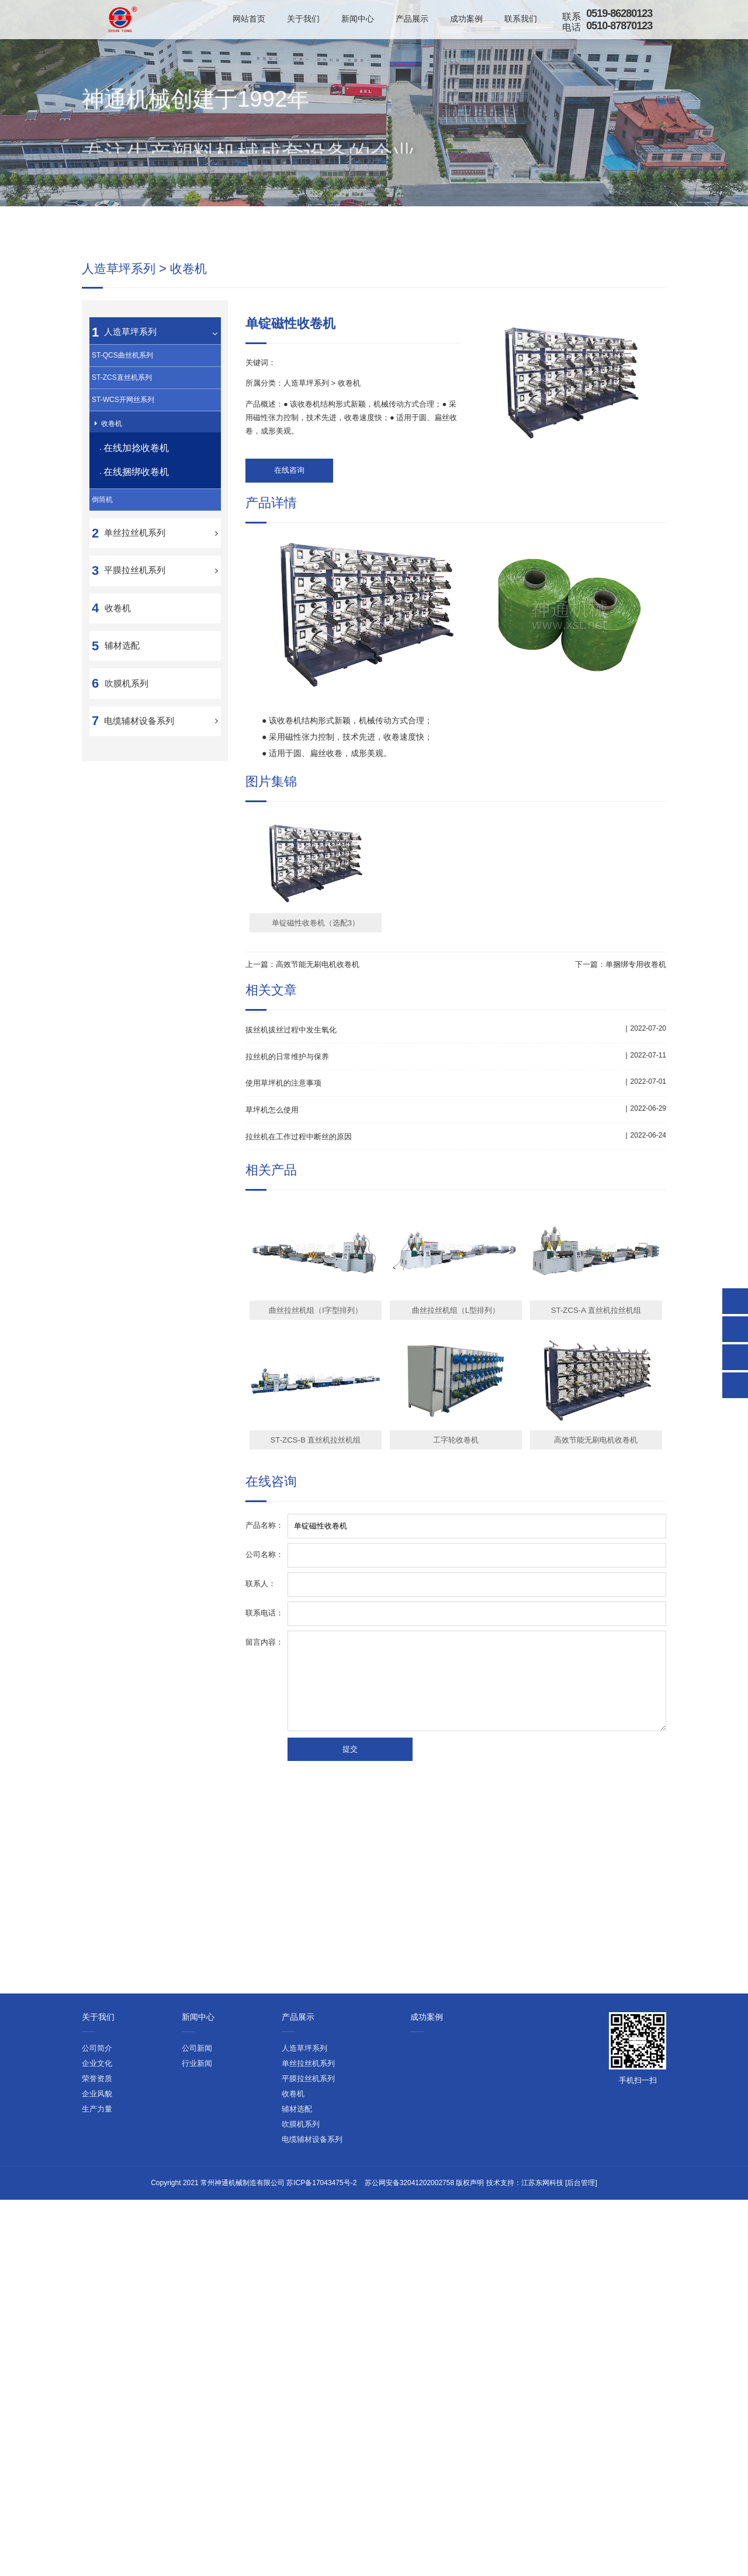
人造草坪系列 (616, 222)
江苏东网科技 (542, 2076)
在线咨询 (281, 697)
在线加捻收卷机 (141, 685)
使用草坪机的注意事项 (286, 1308)
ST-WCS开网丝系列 (123, 629)
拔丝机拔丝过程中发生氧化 (294, 1255)
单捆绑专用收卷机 (635, 1189)
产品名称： (264, 1749)
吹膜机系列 (126, 923)
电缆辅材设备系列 (139, 961)
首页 (544, 222)
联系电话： (264, 1837)
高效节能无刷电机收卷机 (317, 1189)
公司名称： (264, 1778)
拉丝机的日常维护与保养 (290, 1282)
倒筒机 (102, 740)
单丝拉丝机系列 (134, 773)
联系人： (260, 1808)
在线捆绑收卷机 (141, 709)
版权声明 (470, 2076)
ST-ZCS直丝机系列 (122, 607)
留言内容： (264, 1866)
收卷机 (655, 222)
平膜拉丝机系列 (134, 811)
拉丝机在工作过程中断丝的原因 (302, 1361)
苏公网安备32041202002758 (409, 2076)
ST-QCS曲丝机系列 (122, 585)
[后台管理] (581, 2076)
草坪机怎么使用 (274, 1335)
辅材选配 (122, 886)
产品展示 (573, 222)
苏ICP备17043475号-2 (321, 2076)
